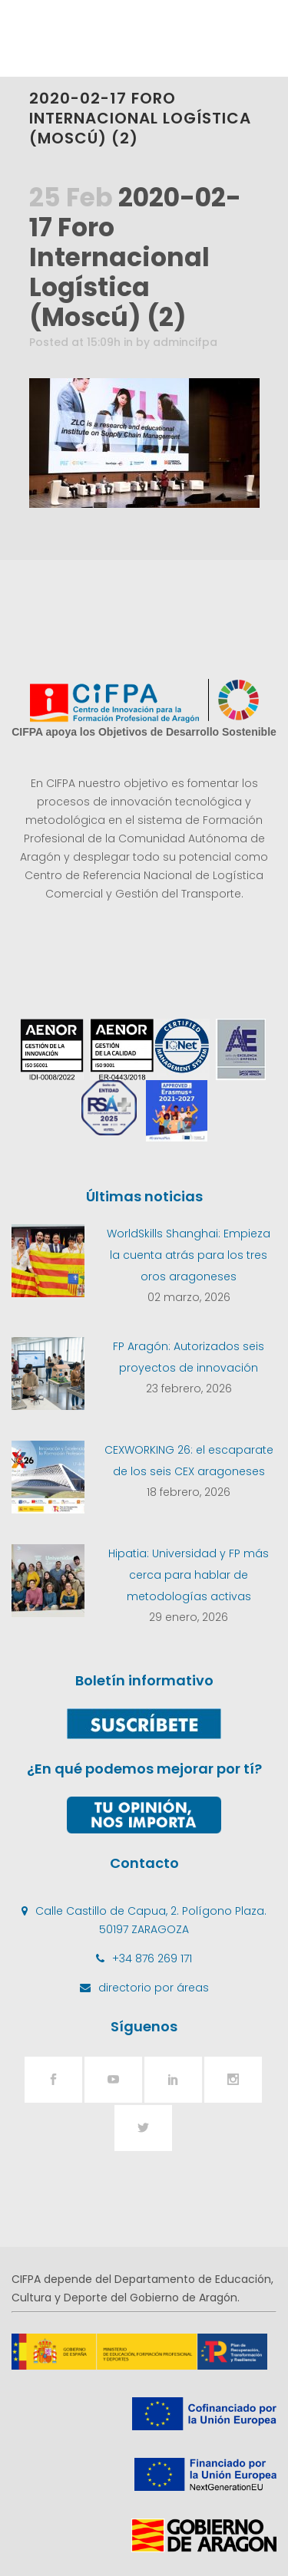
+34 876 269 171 (152, 1958)
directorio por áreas (153, 1987)
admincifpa (185, 342)
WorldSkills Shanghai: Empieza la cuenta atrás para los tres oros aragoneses (188, 1255)
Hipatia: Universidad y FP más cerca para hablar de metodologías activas (188, 1575)
